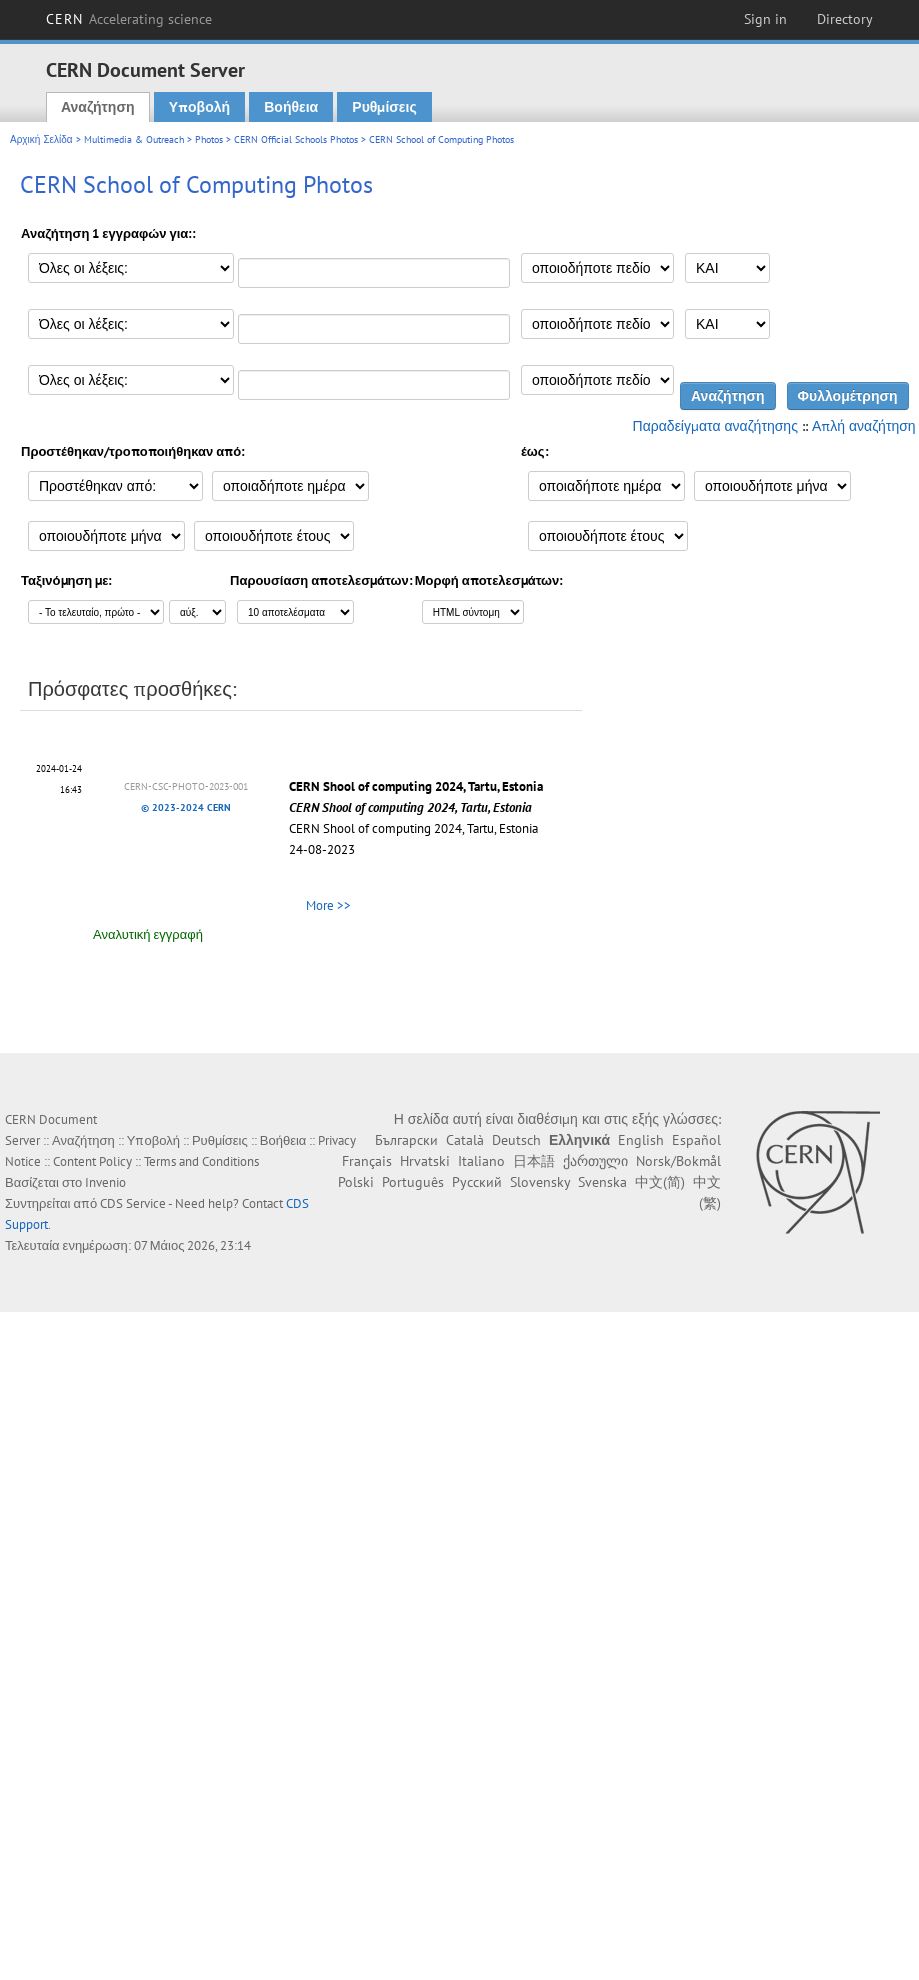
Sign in (765, 19)
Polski (356, 1182)
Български (406, 1140)
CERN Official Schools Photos (296, 139)
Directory (845, 19)
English (641, 1140)
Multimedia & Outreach (134, 139)
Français (367, 1161)
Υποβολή (199, 107)
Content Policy (92, 1161)
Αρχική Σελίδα (41, 139)
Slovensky (540, 1182)
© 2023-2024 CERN (186, 807)
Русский (477, 1182)
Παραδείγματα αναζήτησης (715, 426)
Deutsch (516, 1140)
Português (413, 1182)
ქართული (595, 1161)
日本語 (534, 1161)
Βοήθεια (291, 107)
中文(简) (660, 1182)
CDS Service (133, 1203)
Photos (209, 139)
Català (465, 1140)
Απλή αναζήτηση (864, 426)
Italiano (481, 1161)
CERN (129, 19)
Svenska (602, 1182)
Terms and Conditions (201, 1161)
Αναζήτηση (98, 107)
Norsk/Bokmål (678, 1161)
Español (696, 1140)
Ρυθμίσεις (384, 107)
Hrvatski (425, 1161)
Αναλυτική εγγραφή (148, 934)
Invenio (105, 1182)
